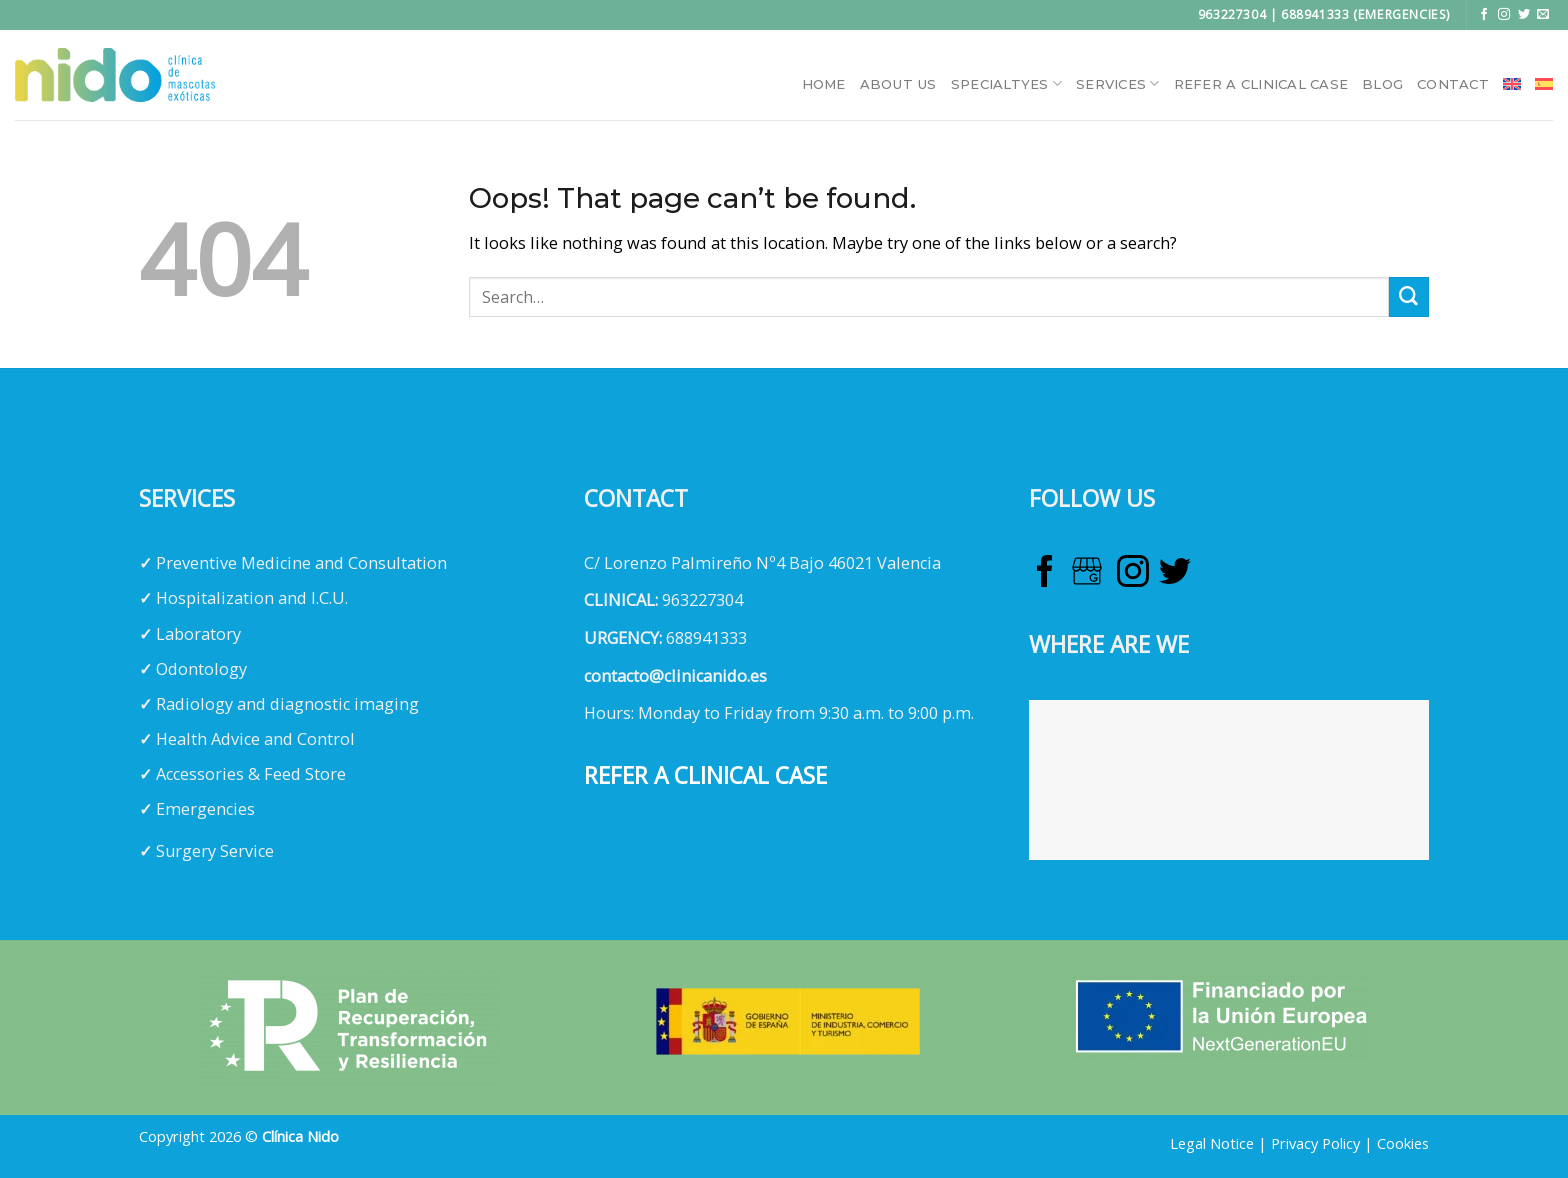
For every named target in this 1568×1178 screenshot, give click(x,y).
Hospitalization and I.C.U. (252, 598)
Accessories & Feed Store (251, 774)
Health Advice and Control (255, 739)
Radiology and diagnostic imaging (287, 704)
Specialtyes (1006, 83)
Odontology (201, 669)
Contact (1453, 84)
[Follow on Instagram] (1504, 15)
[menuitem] (1512, 84)
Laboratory (198, 634)
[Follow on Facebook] (1484, 15)
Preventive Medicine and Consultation (301, 563)
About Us (898, 84)
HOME (824, 84)
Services (1118, 83)
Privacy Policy (1315, 1143)
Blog (1382, 84)
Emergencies (205, 809)
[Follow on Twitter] (1524, 15)
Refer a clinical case (1261, 84)
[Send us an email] (1543, 15)
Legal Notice (1212, 1143)
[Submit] (1409, 297)
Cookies (1403, 1143)
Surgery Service (215, 851)
